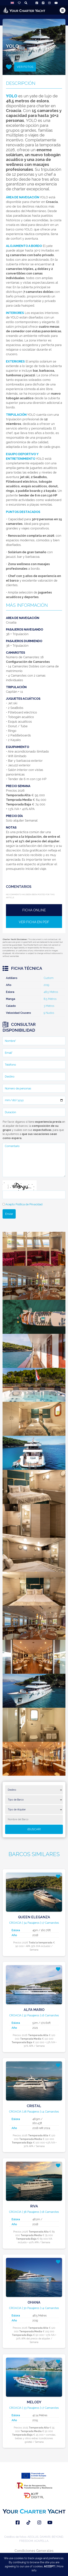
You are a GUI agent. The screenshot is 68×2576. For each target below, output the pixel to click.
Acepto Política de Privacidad (23, 1204)
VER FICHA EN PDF (34, 922)
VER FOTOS (25, 66)
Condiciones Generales (34, 2551)
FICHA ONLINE (34, 910)
